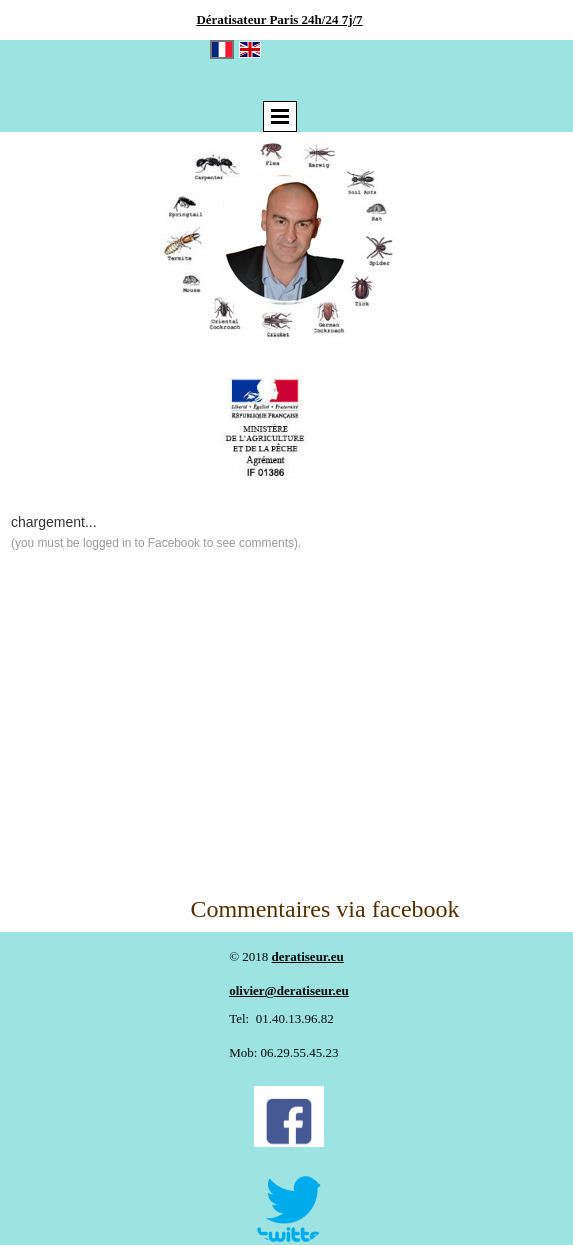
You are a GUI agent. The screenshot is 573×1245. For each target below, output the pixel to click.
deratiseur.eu (308, 956)
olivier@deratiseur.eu (289, 990)
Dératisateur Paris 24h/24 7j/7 (279, 19)
